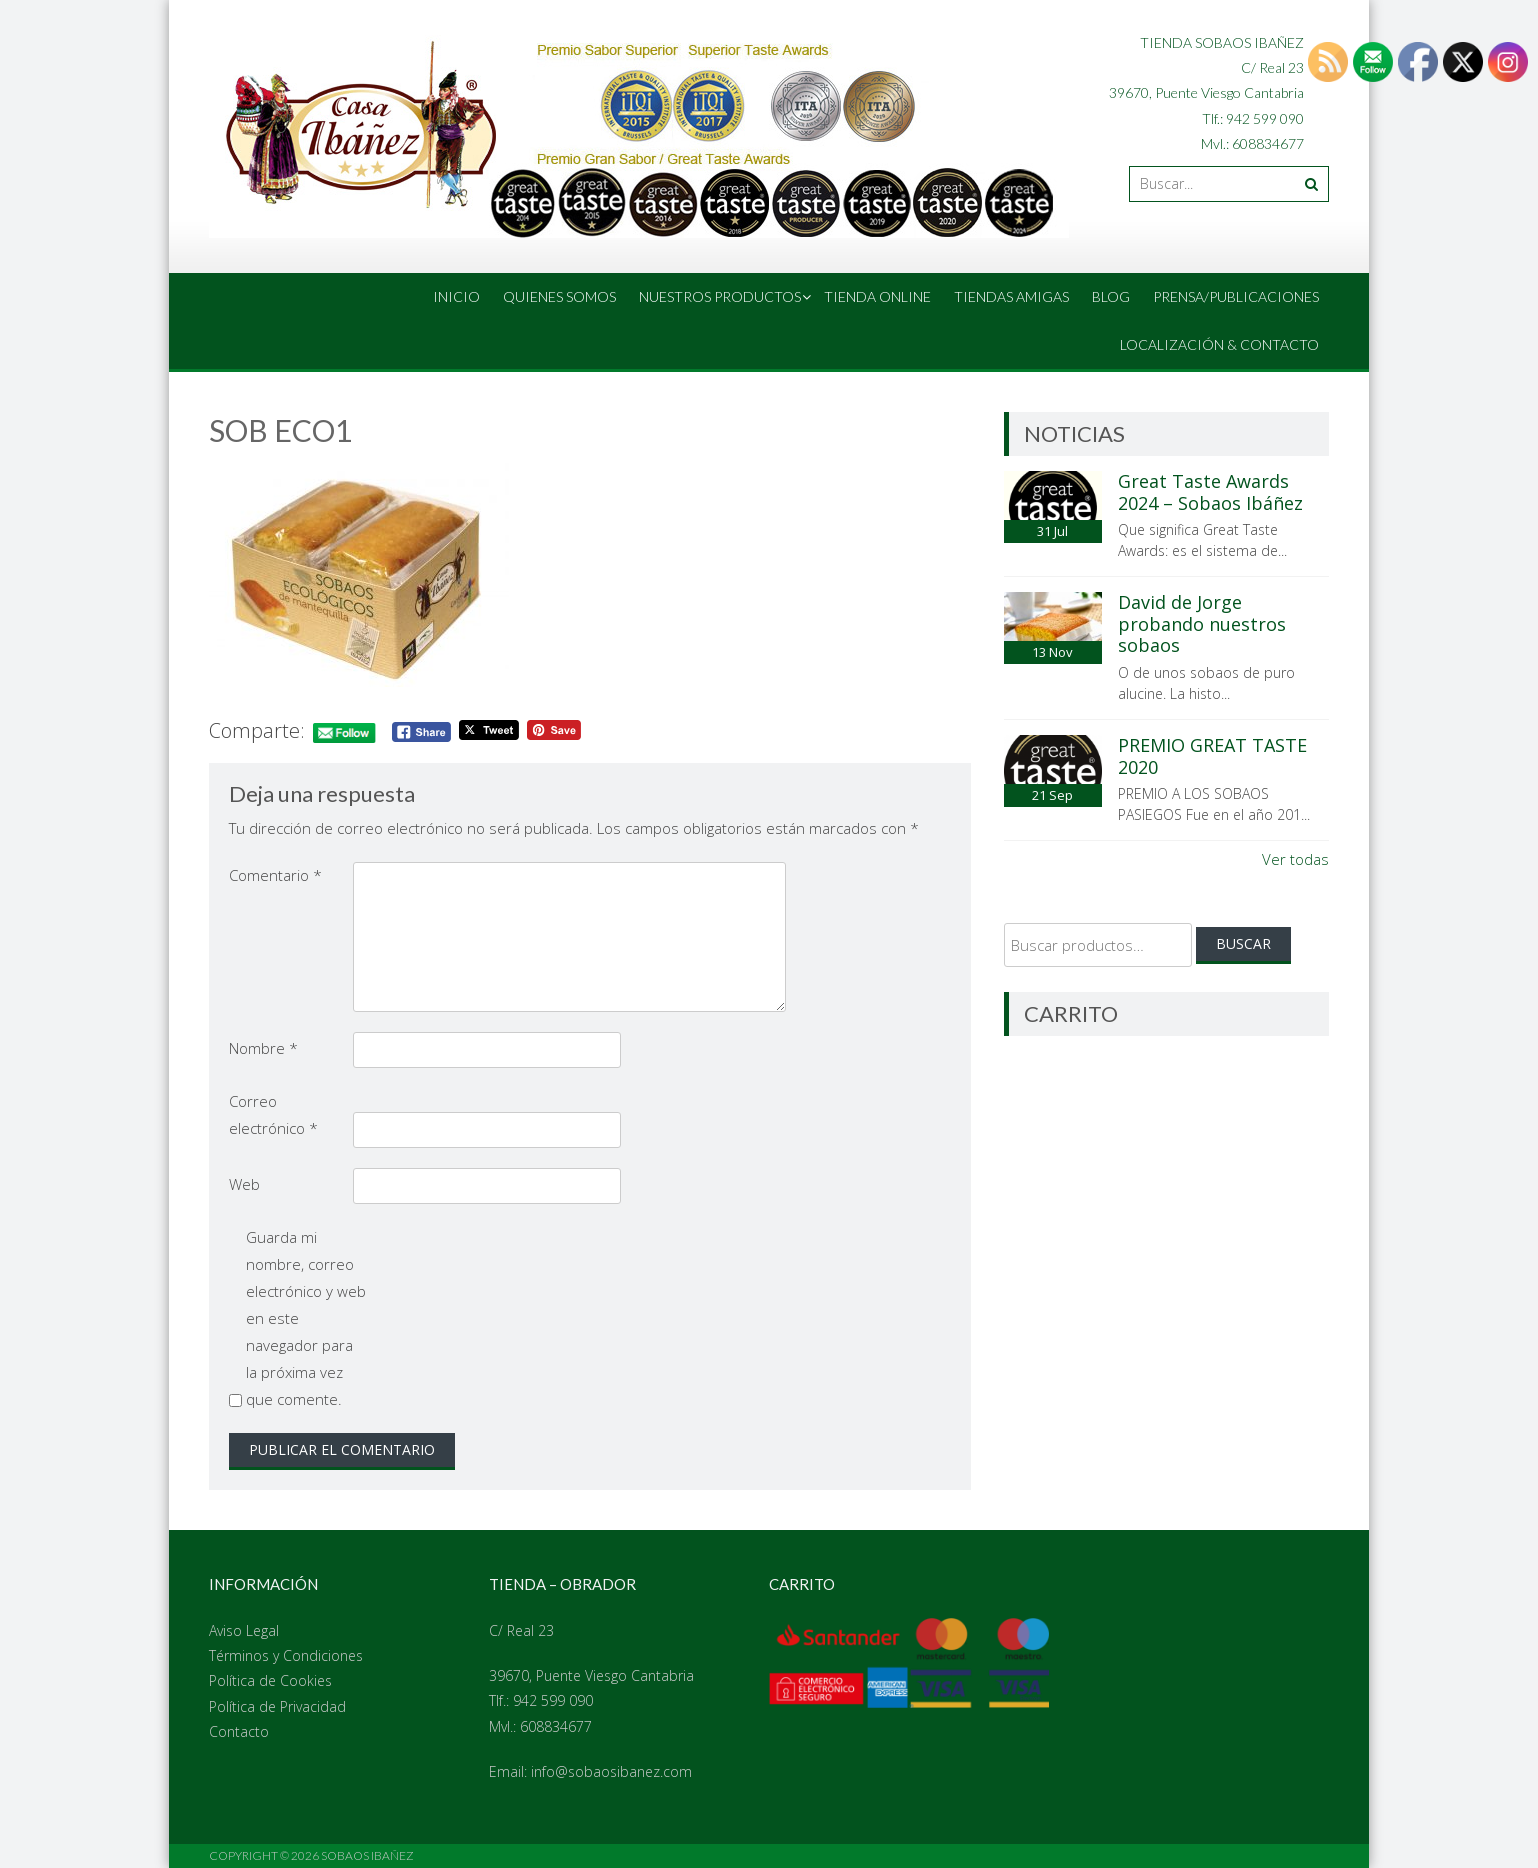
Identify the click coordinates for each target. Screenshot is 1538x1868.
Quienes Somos (559, 296)
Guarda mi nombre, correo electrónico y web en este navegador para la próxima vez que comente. (306, 1318)
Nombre (263, 1048)
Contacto (239, 1731)
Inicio (456, 296)
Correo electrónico (273, 1114)
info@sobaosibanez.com (611, 1771)
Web (244, 1184)
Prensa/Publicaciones (1236, 296)
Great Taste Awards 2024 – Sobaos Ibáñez (1210, 492)
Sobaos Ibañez (367, 1855)
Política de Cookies (270, 1680)
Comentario (275, 875)
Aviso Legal (244, 1630)
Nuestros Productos (720, 296)
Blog (1111, 296)
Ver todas (1295, 859)
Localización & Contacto (1219, 344)
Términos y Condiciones (286, 1655)
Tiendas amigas (1011, 296)
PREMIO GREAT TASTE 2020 (1212, 756)
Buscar (1243, 943)
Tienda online (877, 296)
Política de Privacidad (277, 1706)
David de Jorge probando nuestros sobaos (1202, 623)
